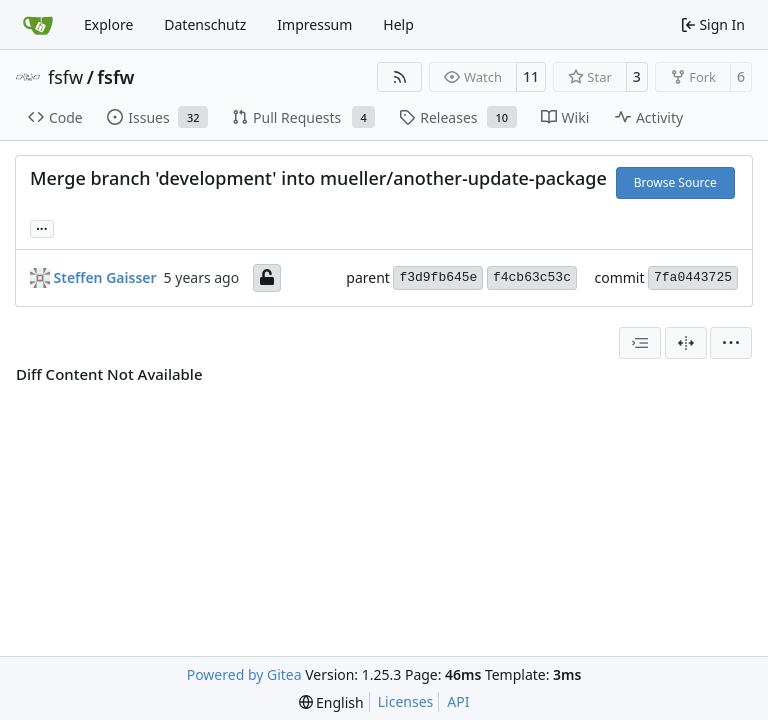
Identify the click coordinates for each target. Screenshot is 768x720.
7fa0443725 (693, 277)
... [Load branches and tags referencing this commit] (42, 227)
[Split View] (686, 343)
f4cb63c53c (532, 277)
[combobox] (640, 343)
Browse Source (675, 182)
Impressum (314, 24)
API (458, 701)
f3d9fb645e (438, 277)
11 (531, 76)
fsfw (65, 77)
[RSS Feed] (400, 77)
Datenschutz (205, 24)
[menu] (731, 343)
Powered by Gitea (244, 674)
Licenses (406, 701)
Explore (108, 24)
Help (398, 24)
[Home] (38, 25)
